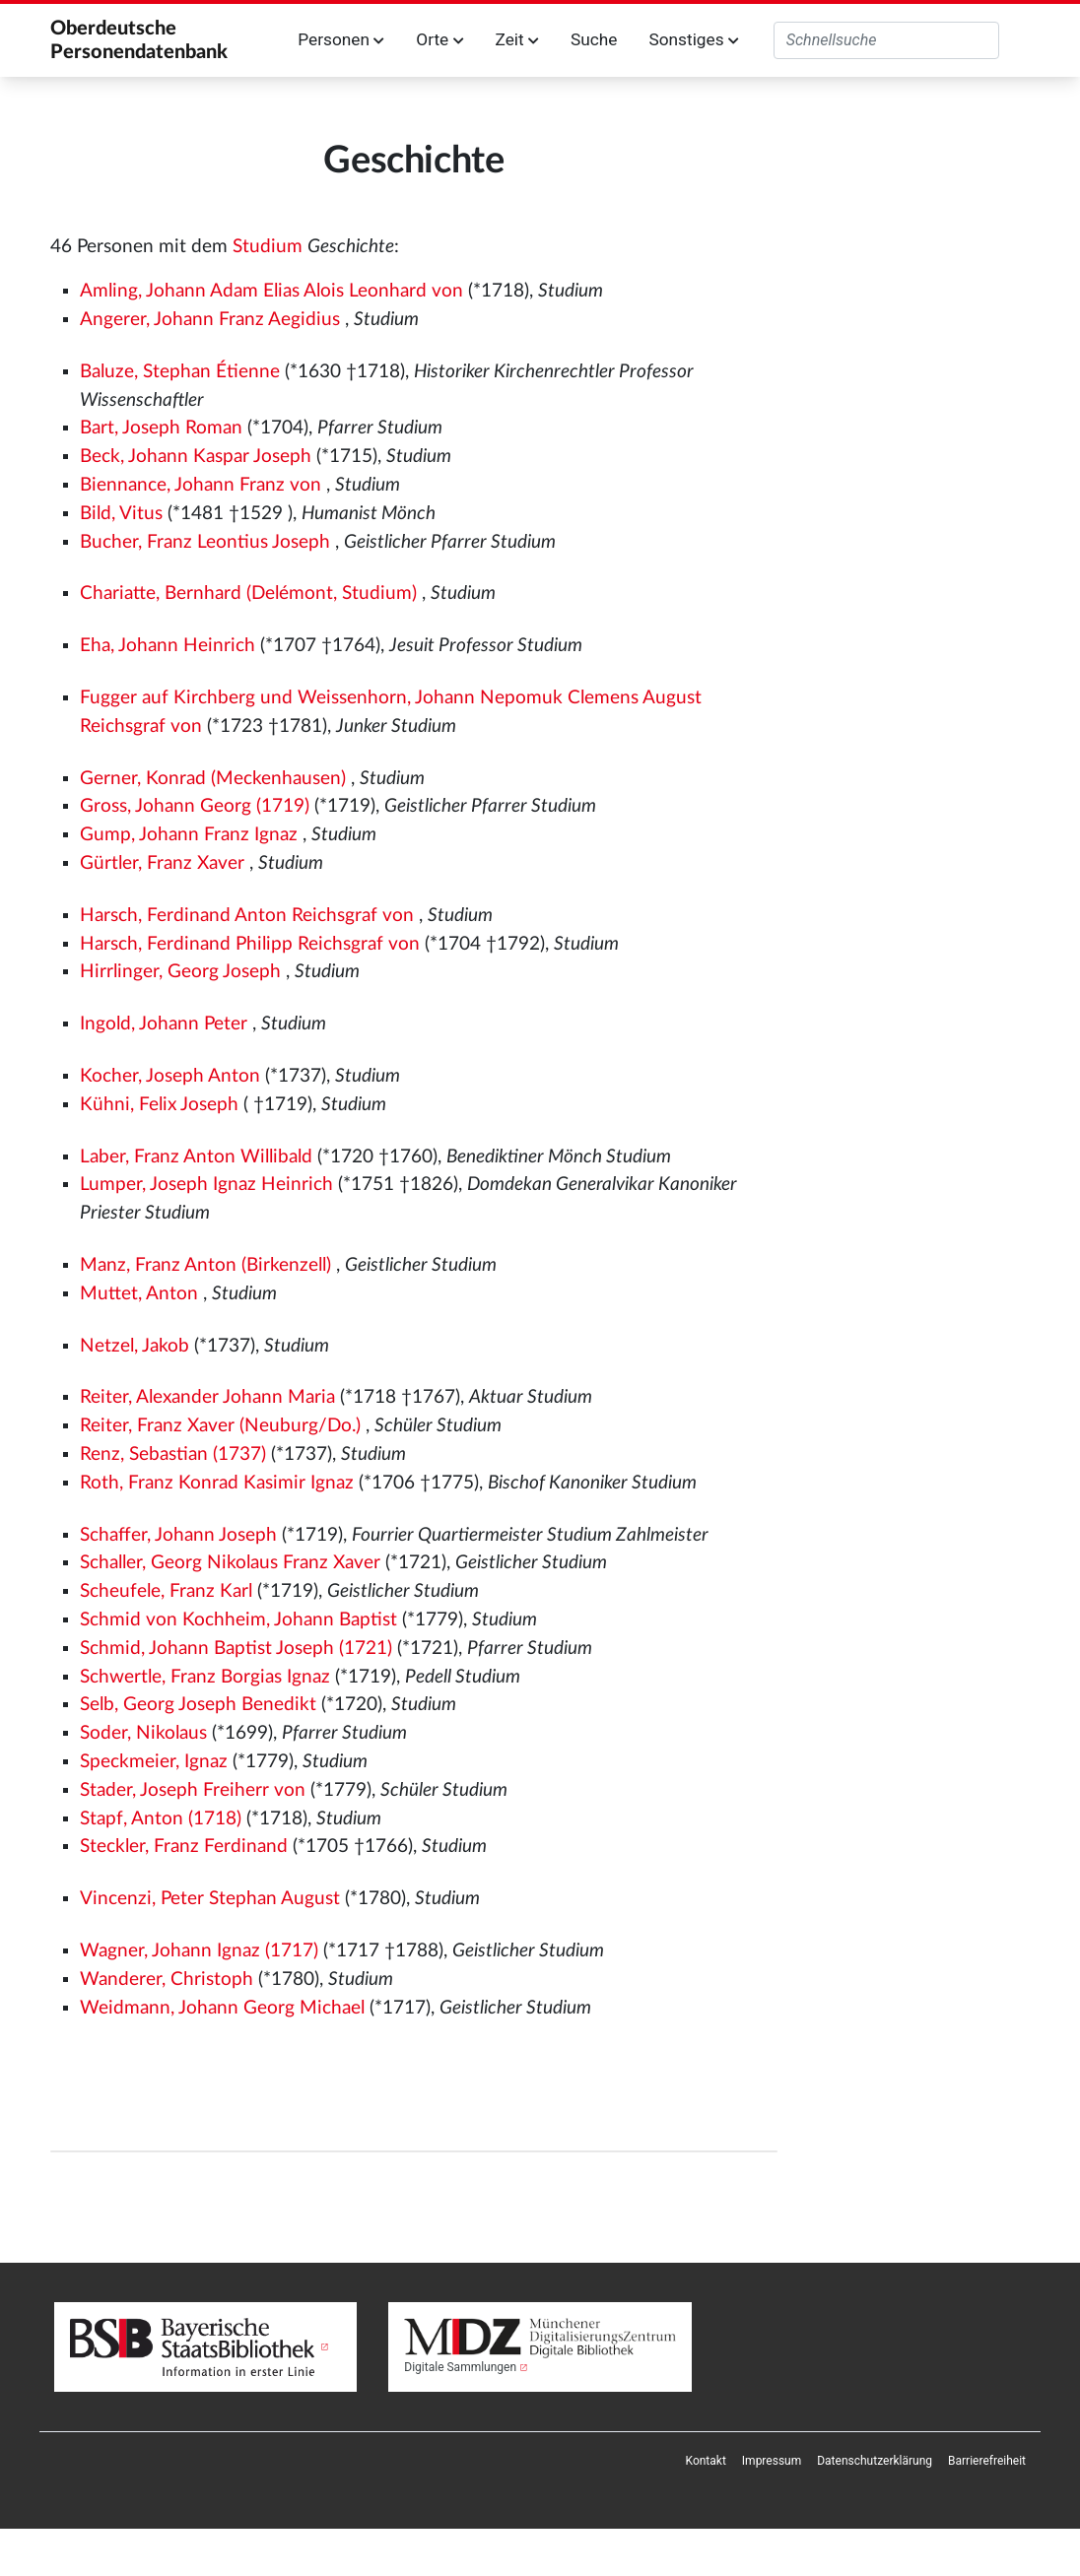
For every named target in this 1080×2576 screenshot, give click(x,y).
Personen (341, 39)
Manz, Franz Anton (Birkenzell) (205, 1265)
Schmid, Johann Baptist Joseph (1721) (236, 1648)
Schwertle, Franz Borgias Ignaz (205, 1677)
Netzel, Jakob (134, 1346)
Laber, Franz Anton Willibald (196, 1157)
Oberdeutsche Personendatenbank (139, 40)
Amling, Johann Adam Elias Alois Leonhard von (271, 291)
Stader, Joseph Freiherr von (192, 1790)
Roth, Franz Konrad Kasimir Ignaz (217, 1483)
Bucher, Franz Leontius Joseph (205, 542)
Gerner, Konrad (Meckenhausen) (213, 778)
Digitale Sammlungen (460, 2367)
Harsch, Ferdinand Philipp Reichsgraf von (250, 944)
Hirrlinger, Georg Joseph (180, 971)
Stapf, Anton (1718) (160, 1819)
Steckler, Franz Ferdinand (184, 1846)
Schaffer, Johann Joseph (178, 1535)
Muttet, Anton (139, 1294)
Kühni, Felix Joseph (159, 1104)
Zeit (517, 39)
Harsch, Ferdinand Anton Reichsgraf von (247, 915)
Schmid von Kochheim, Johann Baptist (238, 1620)
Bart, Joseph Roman (161, 428)
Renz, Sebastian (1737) (173, 1454)
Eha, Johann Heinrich (167, 645)
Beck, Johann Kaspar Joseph (195, 456)
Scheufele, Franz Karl (166, 1591)
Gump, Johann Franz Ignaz (189, 835)
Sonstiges (693, 39)
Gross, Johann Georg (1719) (194, 806)
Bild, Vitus (121, 513)
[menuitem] (706, 2461)
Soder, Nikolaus (143, 1733)
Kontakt (706, 2461)
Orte (439, 39)
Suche (594, 39)
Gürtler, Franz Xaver (162, 863)
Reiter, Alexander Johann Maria (207, 1397)
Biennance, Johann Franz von (200, 485)
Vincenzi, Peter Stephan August (210, 1898)
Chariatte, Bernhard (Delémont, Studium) (248, 593)
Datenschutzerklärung (874, 2461)
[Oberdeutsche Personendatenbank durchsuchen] (886, 40)
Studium (268, 246)
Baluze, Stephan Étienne (180, 372)
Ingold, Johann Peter (163, 1024)
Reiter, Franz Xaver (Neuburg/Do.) (220, 1426)
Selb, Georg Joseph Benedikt (198, 1704)
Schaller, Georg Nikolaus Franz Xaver (230, 1562)
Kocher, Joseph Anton (170, 1076)
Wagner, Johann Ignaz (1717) (199, 1951)
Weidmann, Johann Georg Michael (222, 2008)
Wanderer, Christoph (166, 1979)
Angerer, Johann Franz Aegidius (210, 319)
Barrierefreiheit (987, 2461)
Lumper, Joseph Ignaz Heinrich (206, 1184)
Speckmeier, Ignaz (154, 1761)
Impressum (771, 2461)
